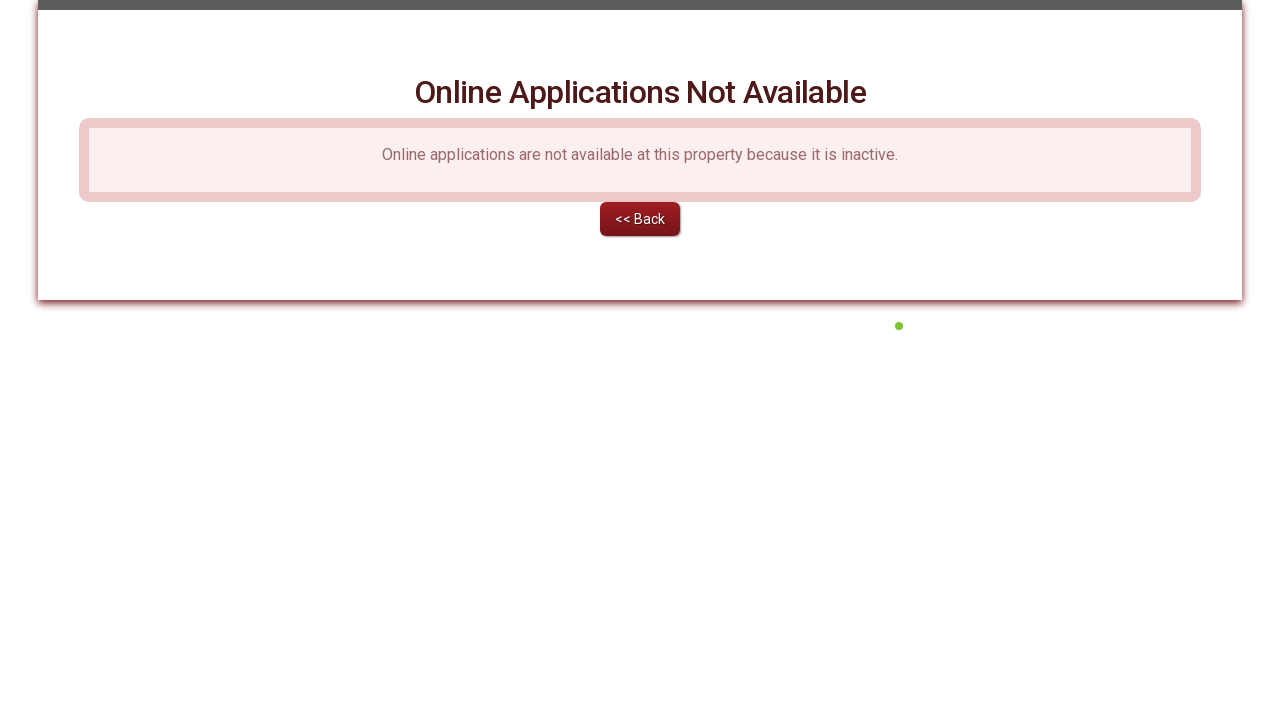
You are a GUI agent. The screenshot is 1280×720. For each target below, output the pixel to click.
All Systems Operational (971, 465)
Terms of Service (572, 490)
